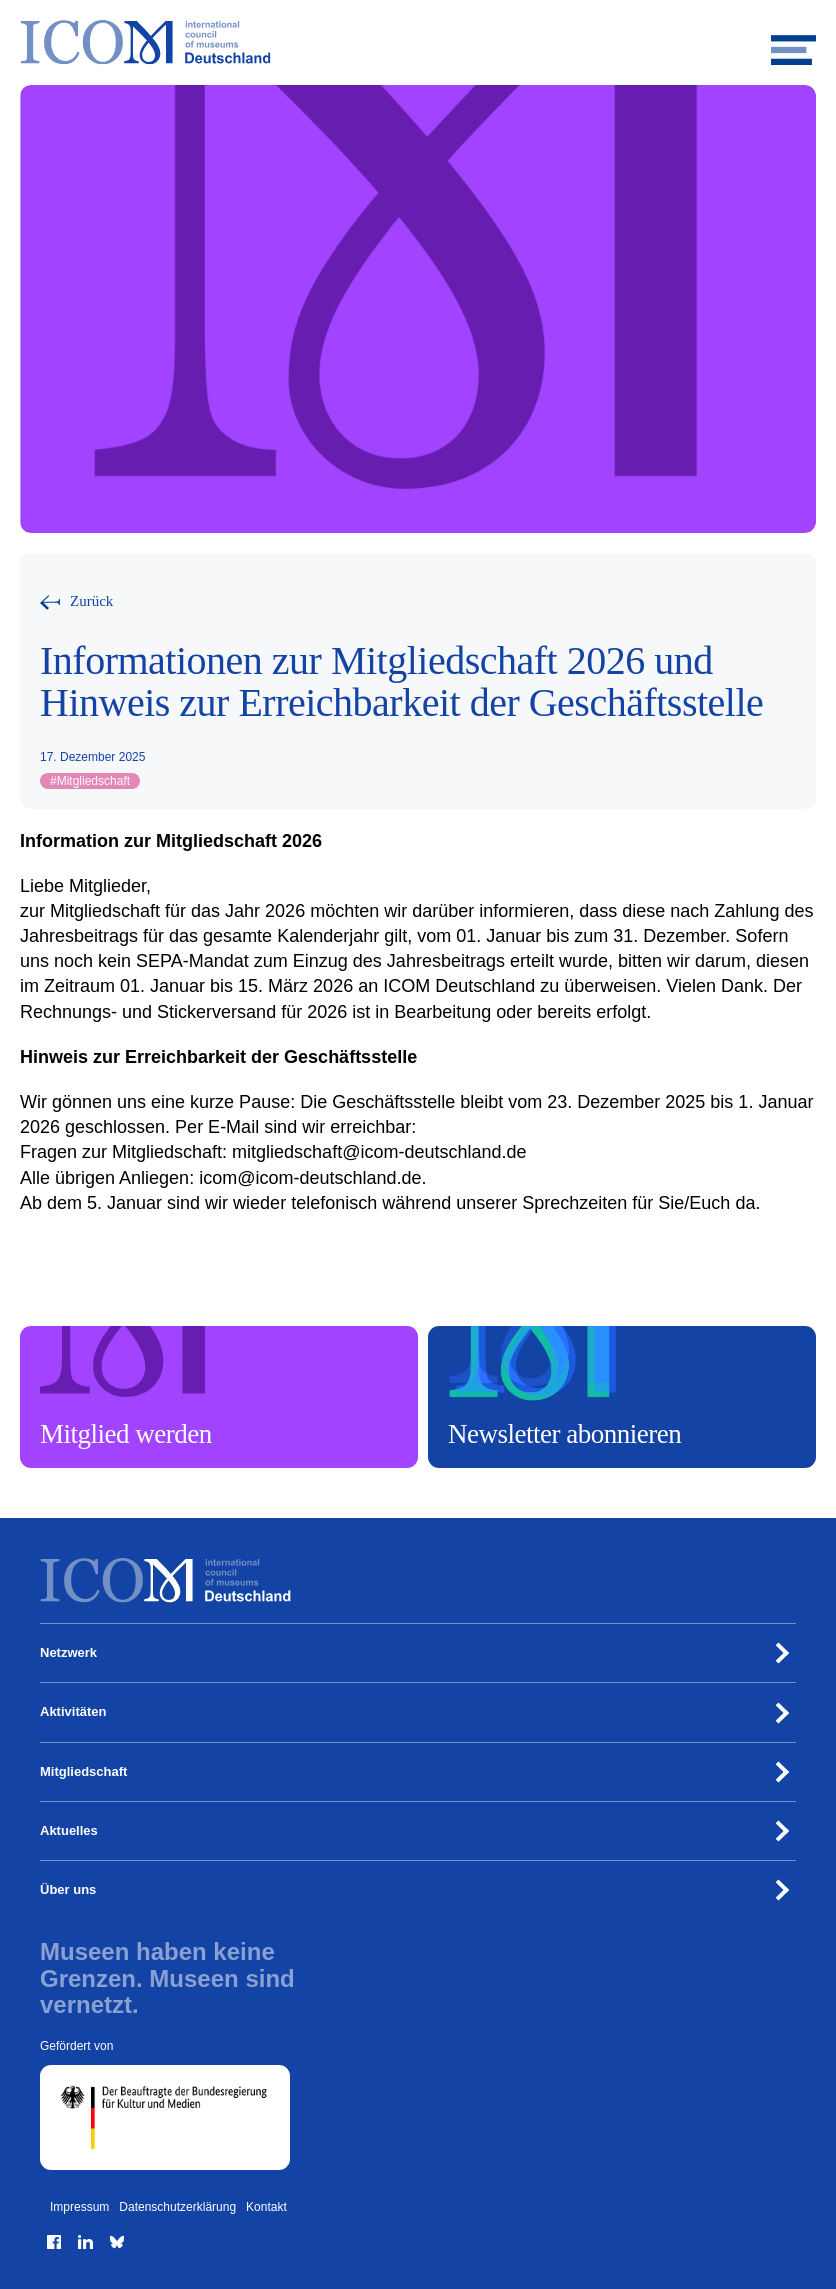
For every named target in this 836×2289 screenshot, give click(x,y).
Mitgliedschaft (90, 781)
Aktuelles (69, 1830)
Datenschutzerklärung (177, 2207)
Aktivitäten (73, 1711)
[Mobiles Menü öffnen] (793, 42)
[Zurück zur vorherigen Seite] (76, 601)
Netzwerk (68, 1652)
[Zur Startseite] (418, 42)
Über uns (68, 1889)
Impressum (79, 2207)
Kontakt (266, 2207)
